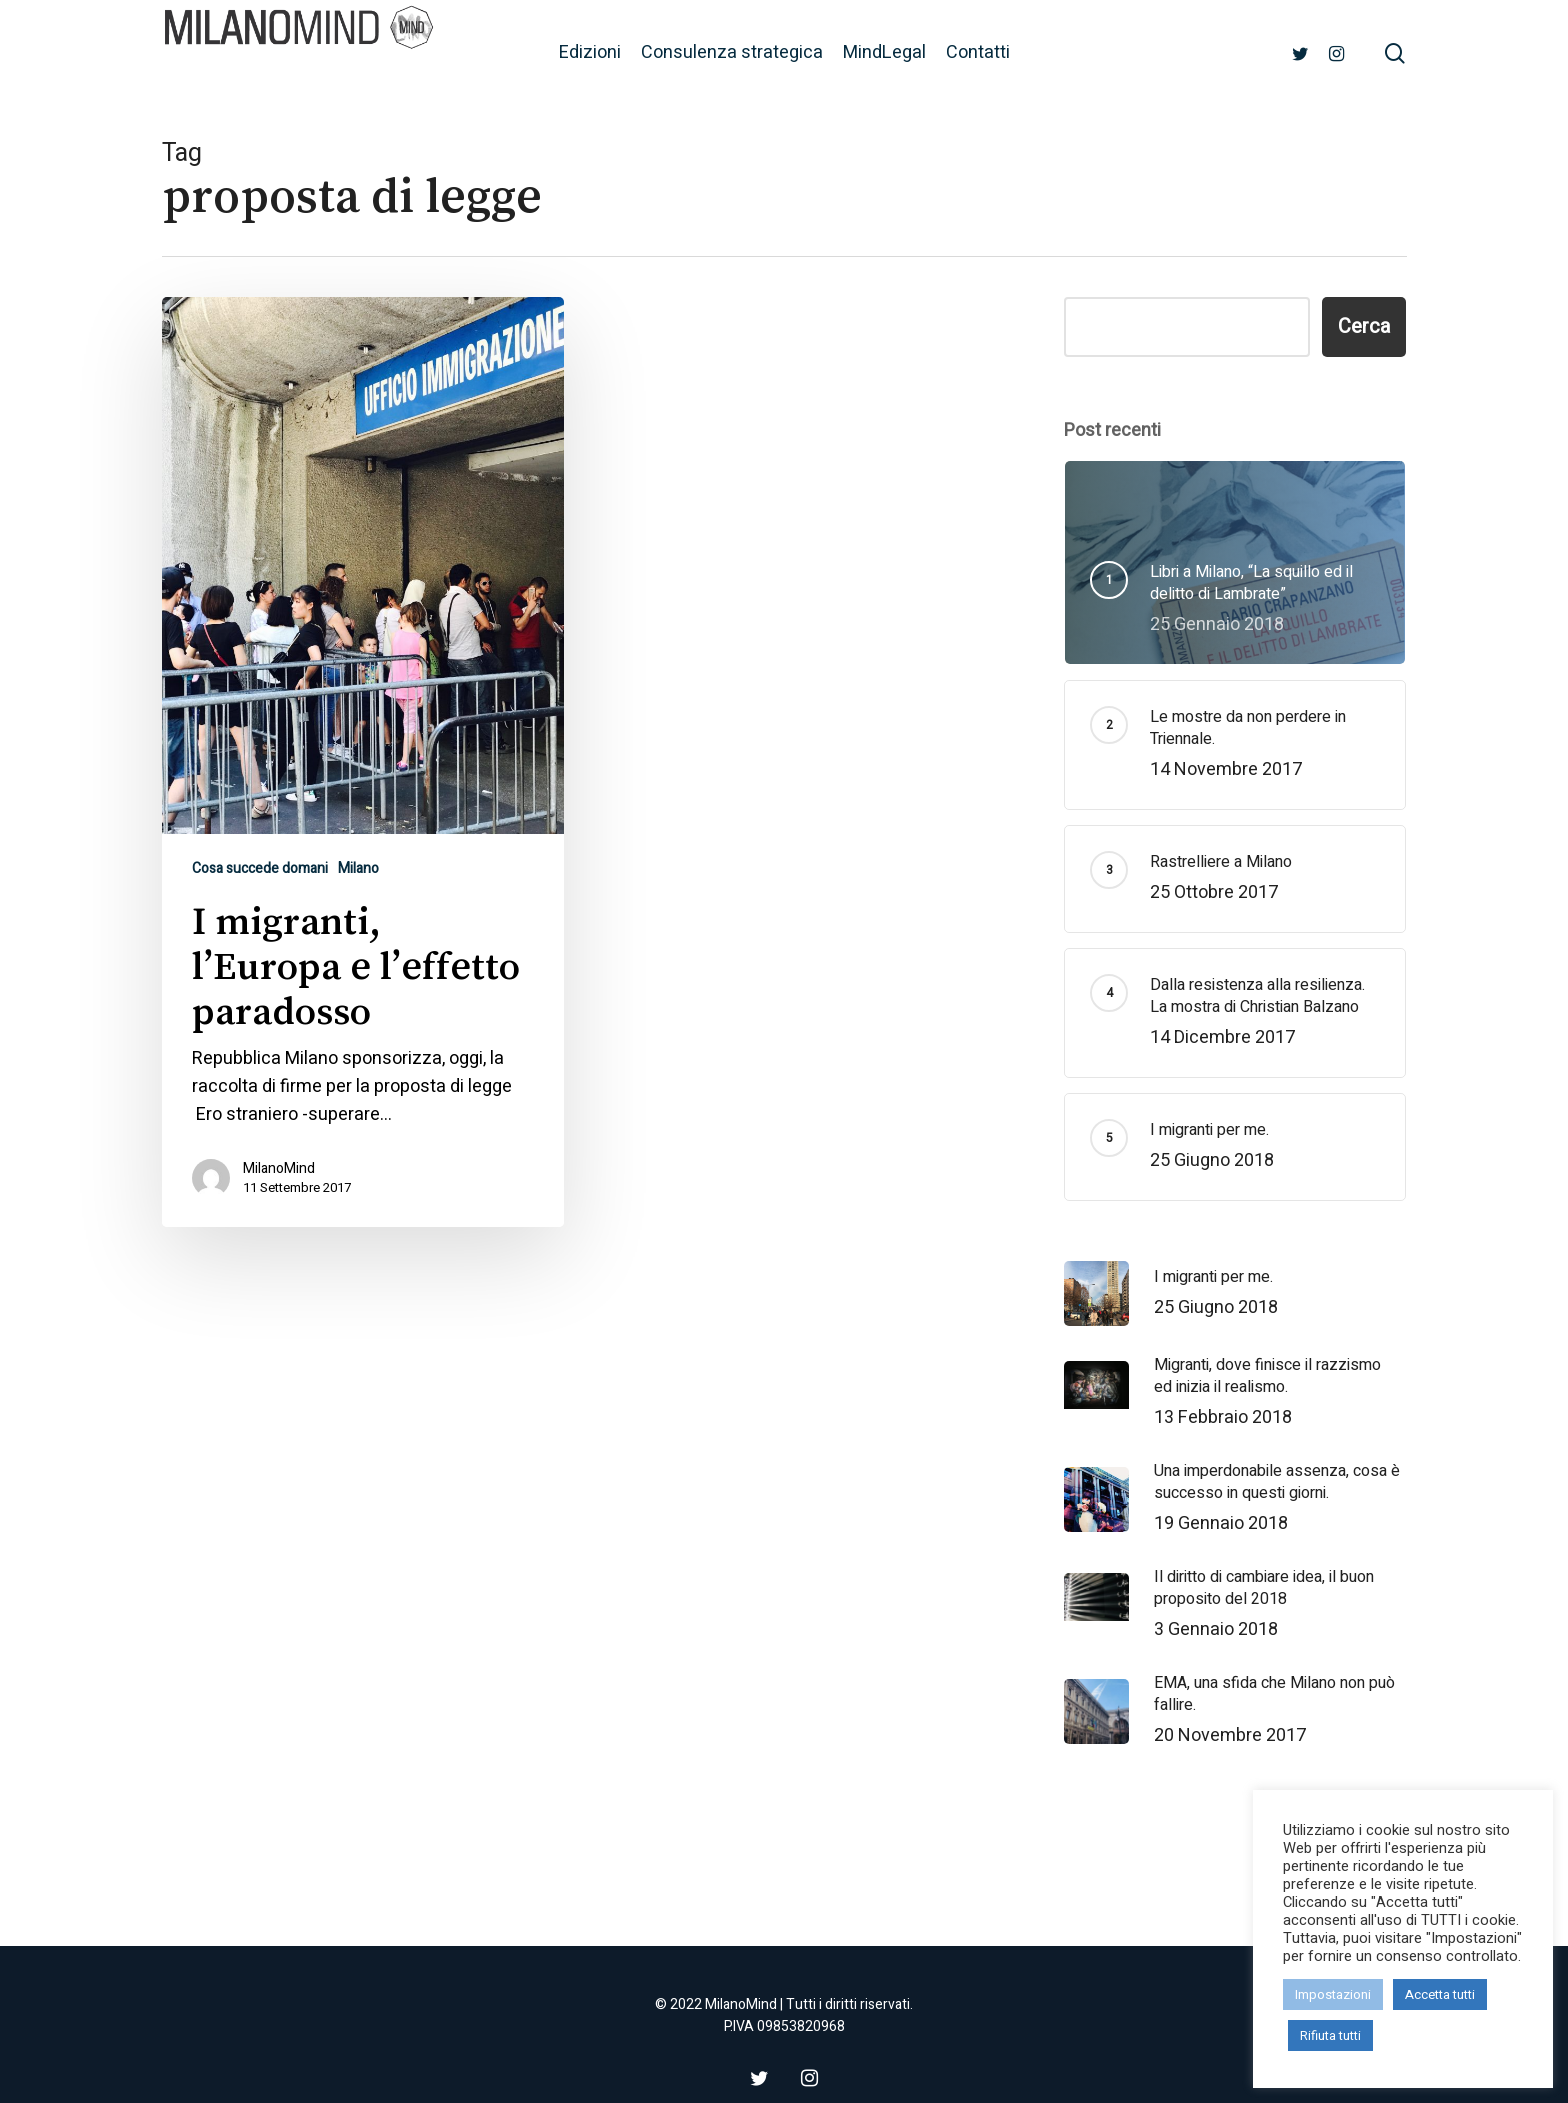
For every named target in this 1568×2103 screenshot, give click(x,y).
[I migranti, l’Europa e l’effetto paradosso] (363, 762)
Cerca (1364, 326)
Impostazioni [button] (1333, 1994)
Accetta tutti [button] (1440, 1994)
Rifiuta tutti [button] (1330, 2035)
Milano (358, 868)
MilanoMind (279, 1169)
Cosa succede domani (260, 868)
